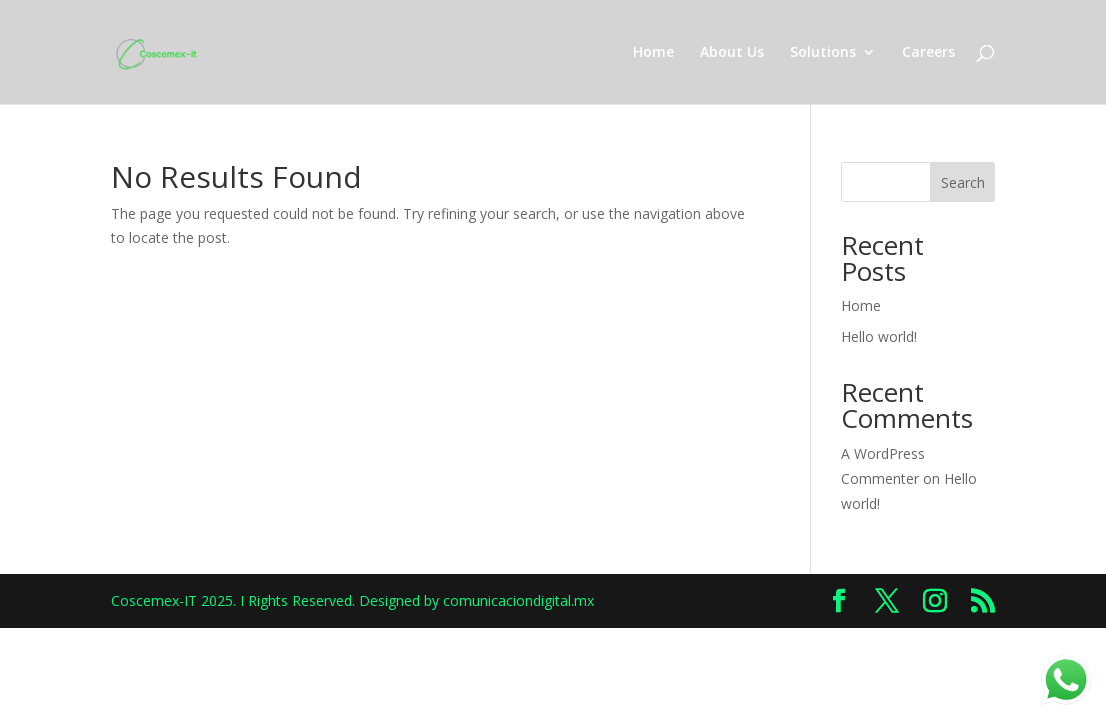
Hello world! (879, 336)
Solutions (823, 53)
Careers (928, 53)
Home (653, 53)
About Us (732, 53)
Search (963, 182)
